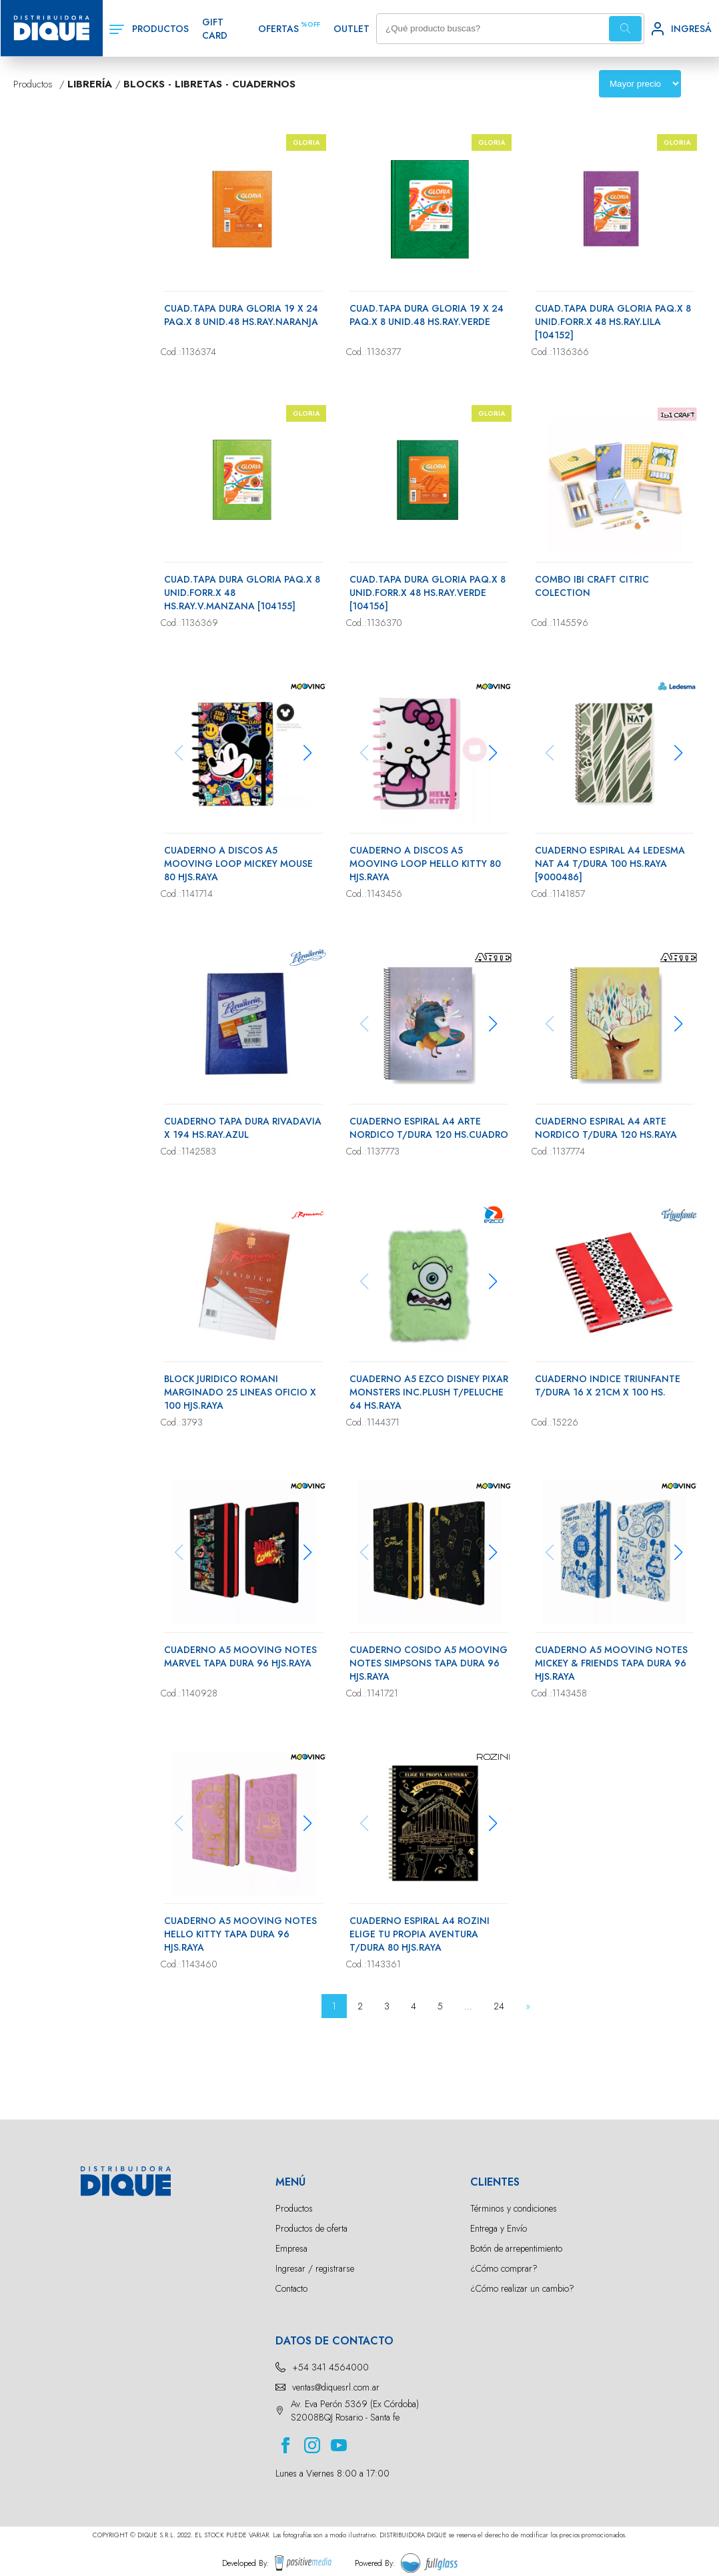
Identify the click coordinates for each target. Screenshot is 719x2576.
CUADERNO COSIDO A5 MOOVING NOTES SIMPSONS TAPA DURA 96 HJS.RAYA (428, 1663)
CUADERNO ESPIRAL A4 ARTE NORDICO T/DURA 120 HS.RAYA (606, 1127)
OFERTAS (278, 28)
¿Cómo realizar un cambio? (522, 2288)
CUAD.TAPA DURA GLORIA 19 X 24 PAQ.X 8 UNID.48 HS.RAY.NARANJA (241, 315)
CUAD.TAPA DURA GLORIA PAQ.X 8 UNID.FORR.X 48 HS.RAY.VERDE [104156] (427, 593)
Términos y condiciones (513, 2208)
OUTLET (351, 28)
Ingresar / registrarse (314, 2268)
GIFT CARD (214, 28)
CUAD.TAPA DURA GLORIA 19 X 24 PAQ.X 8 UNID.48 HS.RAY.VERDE (426, 315)
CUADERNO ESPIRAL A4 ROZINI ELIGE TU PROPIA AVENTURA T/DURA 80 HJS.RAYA (419, 1934)
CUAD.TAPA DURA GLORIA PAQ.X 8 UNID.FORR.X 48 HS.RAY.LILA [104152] (613, 322)
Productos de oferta (311, 2228)
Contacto (291, 2288)
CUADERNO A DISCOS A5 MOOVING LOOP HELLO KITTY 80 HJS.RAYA (425, 864)
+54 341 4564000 (330, 2367)
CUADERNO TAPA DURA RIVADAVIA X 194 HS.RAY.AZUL (242, 1127)
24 (499, 2006)
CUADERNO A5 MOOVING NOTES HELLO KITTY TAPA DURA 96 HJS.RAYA (240, 1934)
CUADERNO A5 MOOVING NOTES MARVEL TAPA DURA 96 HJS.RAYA (240, 1656)
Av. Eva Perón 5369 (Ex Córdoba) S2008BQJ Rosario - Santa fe (355, 2410)
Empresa (291, 2248)
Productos (294, 2208)
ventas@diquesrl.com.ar (336, 2387)
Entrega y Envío (498, 2228)
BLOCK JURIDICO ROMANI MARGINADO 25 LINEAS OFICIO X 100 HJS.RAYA (240, 1392)
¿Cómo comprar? (504, 2268)
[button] (308, 752)
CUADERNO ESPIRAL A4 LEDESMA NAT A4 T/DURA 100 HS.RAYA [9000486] (610, 864)
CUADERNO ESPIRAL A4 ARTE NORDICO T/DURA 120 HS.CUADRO (428, 1127)
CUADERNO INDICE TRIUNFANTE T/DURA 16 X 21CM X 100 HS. (607, 1385)
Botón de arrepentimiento (516, 2248)
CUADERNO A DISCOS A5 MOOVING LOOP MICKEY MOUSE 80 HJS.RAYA (238, 864)
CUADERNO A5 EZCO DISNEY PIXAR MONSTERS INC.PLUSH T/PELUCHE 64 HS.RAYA (428, 1392)
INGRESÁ (691, 28)
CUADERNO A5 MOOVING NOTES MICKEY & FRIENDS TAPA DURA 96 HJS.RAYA (611, 1663)
